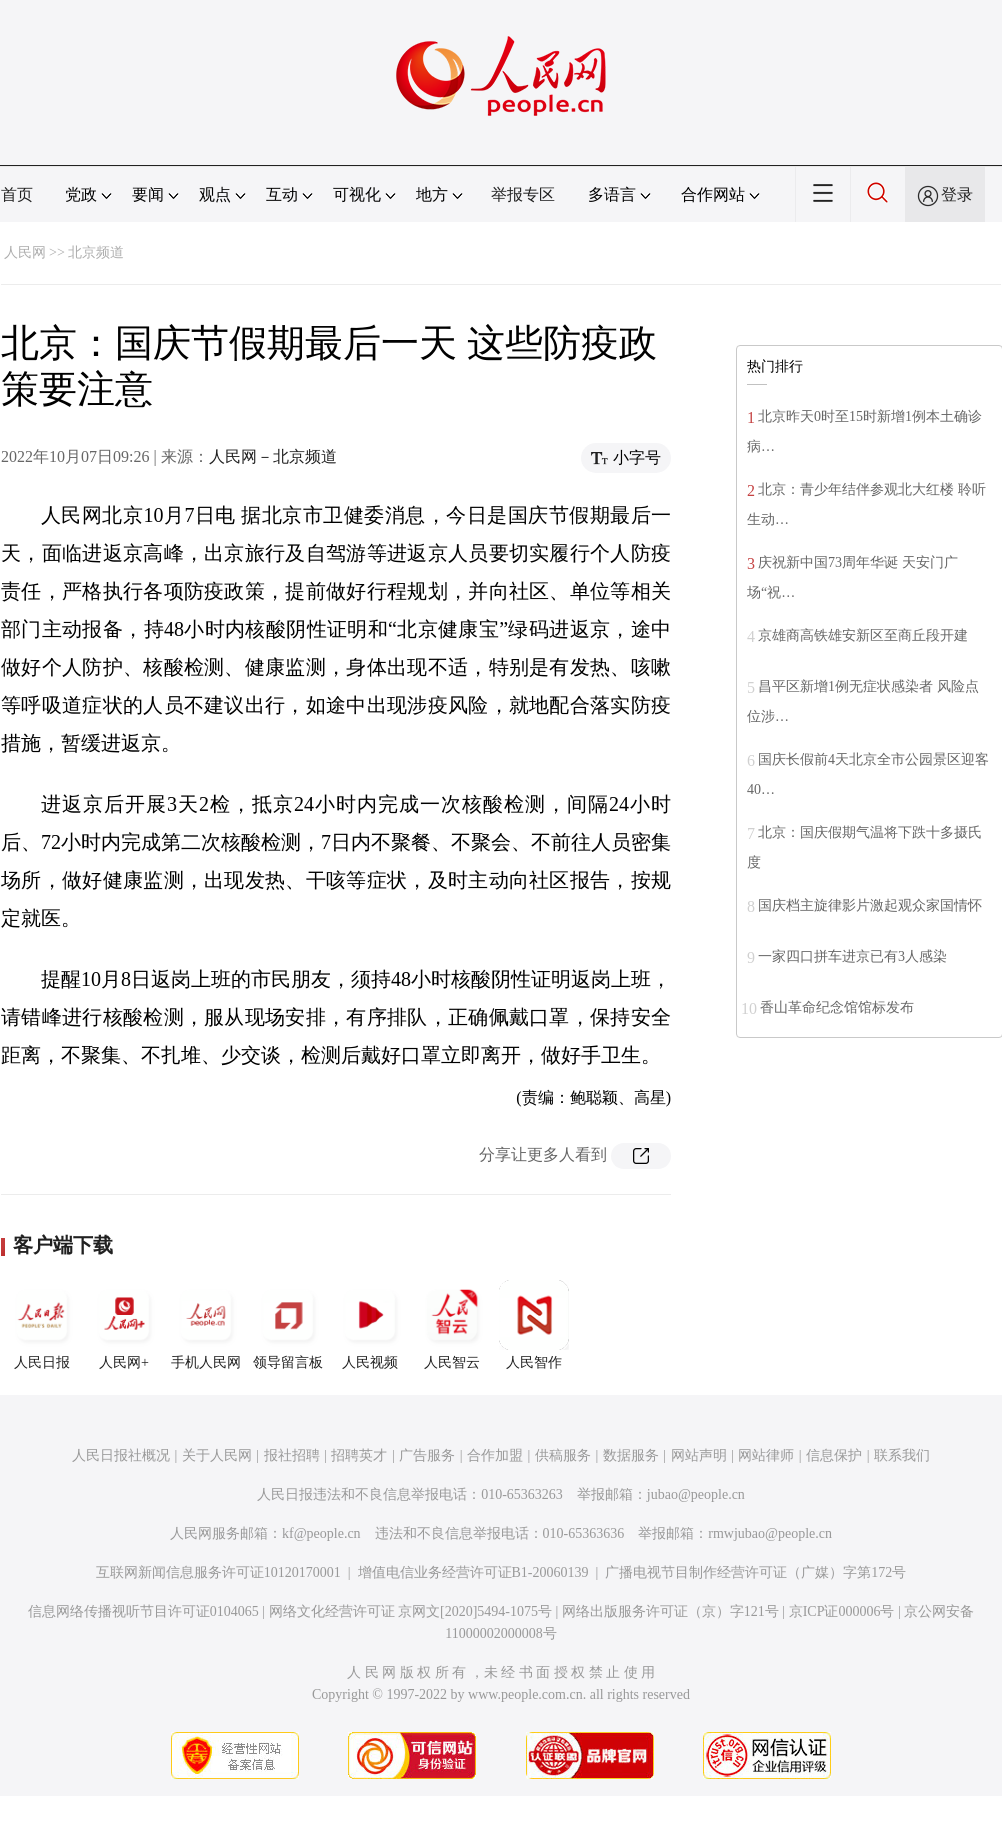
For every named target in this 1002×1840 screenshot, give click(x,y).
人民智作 (534, 1325)
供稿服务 (563, 1455)
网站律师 (766, 1455)
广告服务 (427, 1455)
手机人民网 (206, 1325)
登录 (957, 194)
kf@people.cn (321, 1533)
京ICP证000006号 (842, 1611)
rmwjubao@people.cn (770, 1533)
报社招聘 (292, 1455)
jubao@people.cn (696, 1494)
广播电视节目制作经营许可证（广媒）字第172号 (755, 1572)
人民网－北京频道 (273, 456)
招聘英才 (359, 1455)
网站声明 (699, 1455)
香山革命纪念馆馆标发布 (837, 1007)
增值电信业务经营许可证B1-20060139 (473, 1572)
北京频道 (96, 252)
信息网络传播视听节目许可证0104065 (143, 1611)
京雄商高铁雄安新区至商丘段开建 (863, 635)
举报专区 (523, 194)
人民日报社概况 (121, 1455)
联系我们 (902, 1455)
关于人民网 (217, 1455)
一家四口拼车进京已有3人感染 (852, 956)
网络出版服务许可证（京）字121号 (670, 1611)
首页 (17, 194)
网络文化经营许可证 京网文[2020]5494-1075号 (411, 1611)
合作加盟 (495, 1455)
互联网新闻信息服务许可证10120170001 (218, 1572)
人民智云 (452, 1325)
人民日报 (42, 1325)
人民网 (25, 252)
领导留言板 (288, 1325)
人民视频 (370, 1325)
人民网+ (124, 1325)
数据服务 (631, 1455)
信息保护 (834, 1455)
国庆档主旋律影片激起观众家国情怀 (870, 905)
